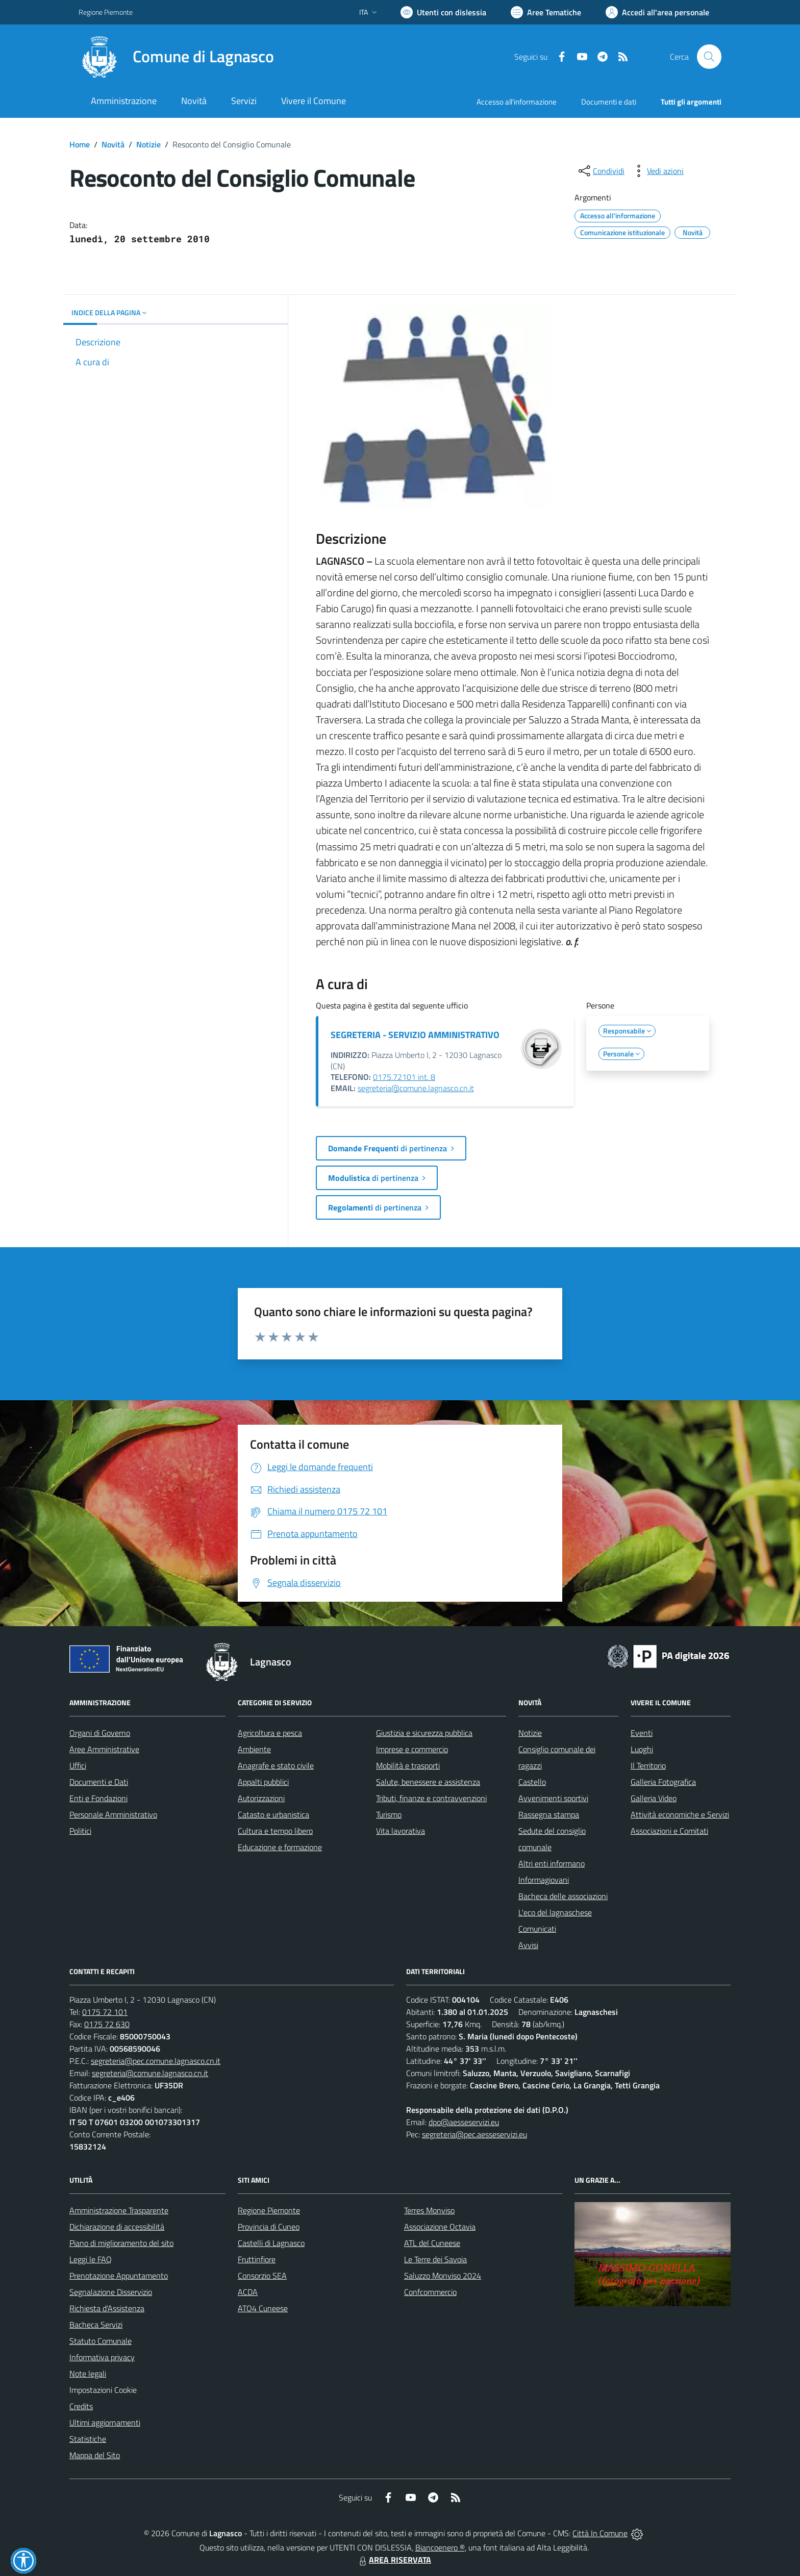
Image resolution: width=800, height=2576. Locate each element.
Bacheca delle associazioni (563, 1896)
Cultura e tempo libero (275, 1831)
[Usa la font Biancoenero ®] (443, 12)
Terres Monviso (429, 2210)
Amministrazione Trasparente (118, 2210)
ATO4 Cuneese (263, 2308)
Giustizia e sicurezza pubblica (424, 1733)
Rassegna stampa (548, 1814)
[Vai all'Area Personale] (657, 12)
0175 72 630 (107, 2024)
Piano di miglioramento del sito (121, 2243)
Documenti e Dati (98, 1782)
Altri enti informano (551, 1863)
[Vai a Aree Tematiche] (545, 12)
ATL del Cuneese (432, 2243)
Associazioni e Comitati (669, 1831)
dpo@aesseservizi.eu (464, 2122)
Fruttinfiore (257, 2259)
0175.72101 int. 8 (404, 1077)
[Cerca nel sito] (709, 56)
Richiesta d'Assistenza (106, 2308)
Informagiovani (543, 1880)
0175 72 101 (105, 2012)
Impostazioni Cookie (103, 2390)
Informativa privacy (102, 2357)
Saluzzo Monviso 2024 (442, 2275)
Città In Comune (600, 2533)
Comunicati (537, 1929)
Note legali (87, 2373)
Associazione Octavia (440, 2226)
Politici (80, 1831)
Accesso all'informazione (517, 102)
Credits (81, 2406)
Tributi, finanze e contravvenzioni (431, 1798)
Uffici (77, 1765)
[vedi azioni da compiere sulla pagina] (657, 171)
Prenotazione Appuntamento (118, 2275)
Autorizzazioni (261, 1798)
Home (79, 144)
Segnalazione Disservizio (110, 2292)
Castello (532, 1782)
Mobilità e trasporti (408, 1765)
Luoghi (642, 1749)
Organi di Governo (99, 1733)
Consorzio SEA (262, 2275)
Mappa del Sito (94, 2455)
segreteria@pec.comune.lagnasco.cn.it (155, 2061)
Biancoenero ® (440, 2547)
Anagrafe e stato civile (276, 1765)
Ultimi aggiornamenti (104, 2422)
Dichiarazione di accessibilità (116, 2226)
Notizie (148, 144)
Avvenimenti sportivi (553, 1798)
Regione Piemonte (269, 2210)
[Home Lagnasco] (176, 57)
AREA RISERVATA (394, 2560)
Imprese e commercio (412, 1749)
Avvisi (528, 1945)
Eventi (642, 1733)
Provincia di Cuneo (268, 2226)
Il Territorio (648, 1765)
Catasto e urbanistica (273, 1814)
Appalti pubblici (263, 1782)
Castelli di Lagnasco (271, 2243)
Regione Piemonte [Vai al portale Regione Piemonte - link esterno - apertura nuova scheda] (106, 12)
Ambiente (254, 1749)
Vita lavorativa (400, 1831)
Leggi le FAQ (90, 2259)
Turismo (389, 1814)
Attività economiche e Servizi (680, 1814)
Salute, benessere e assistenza (428, 1782)
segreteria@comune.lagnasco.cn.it (416, 1088)
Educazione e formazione (280, 1847)
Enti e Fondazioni (98, 1798)
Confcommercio (430, 2292)
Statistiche (87, 2439)
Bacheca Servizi (95, 2324)
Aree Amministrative (104, 1749)
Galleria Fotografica (663, 1782)
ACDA (248, 2292)
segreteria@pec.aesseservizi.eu (474, 2134)
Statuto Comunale (100, 2341)
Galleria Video (654, 1798)
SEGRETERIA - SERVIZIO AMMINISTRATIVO (415, 1035)
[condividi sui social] (600, 171)
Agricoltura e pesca (270, 1733)
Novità (113, 144)
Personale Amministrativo (113, 1814)
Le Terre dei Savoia (435, 2259)
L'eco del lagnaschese (555, 1912)
